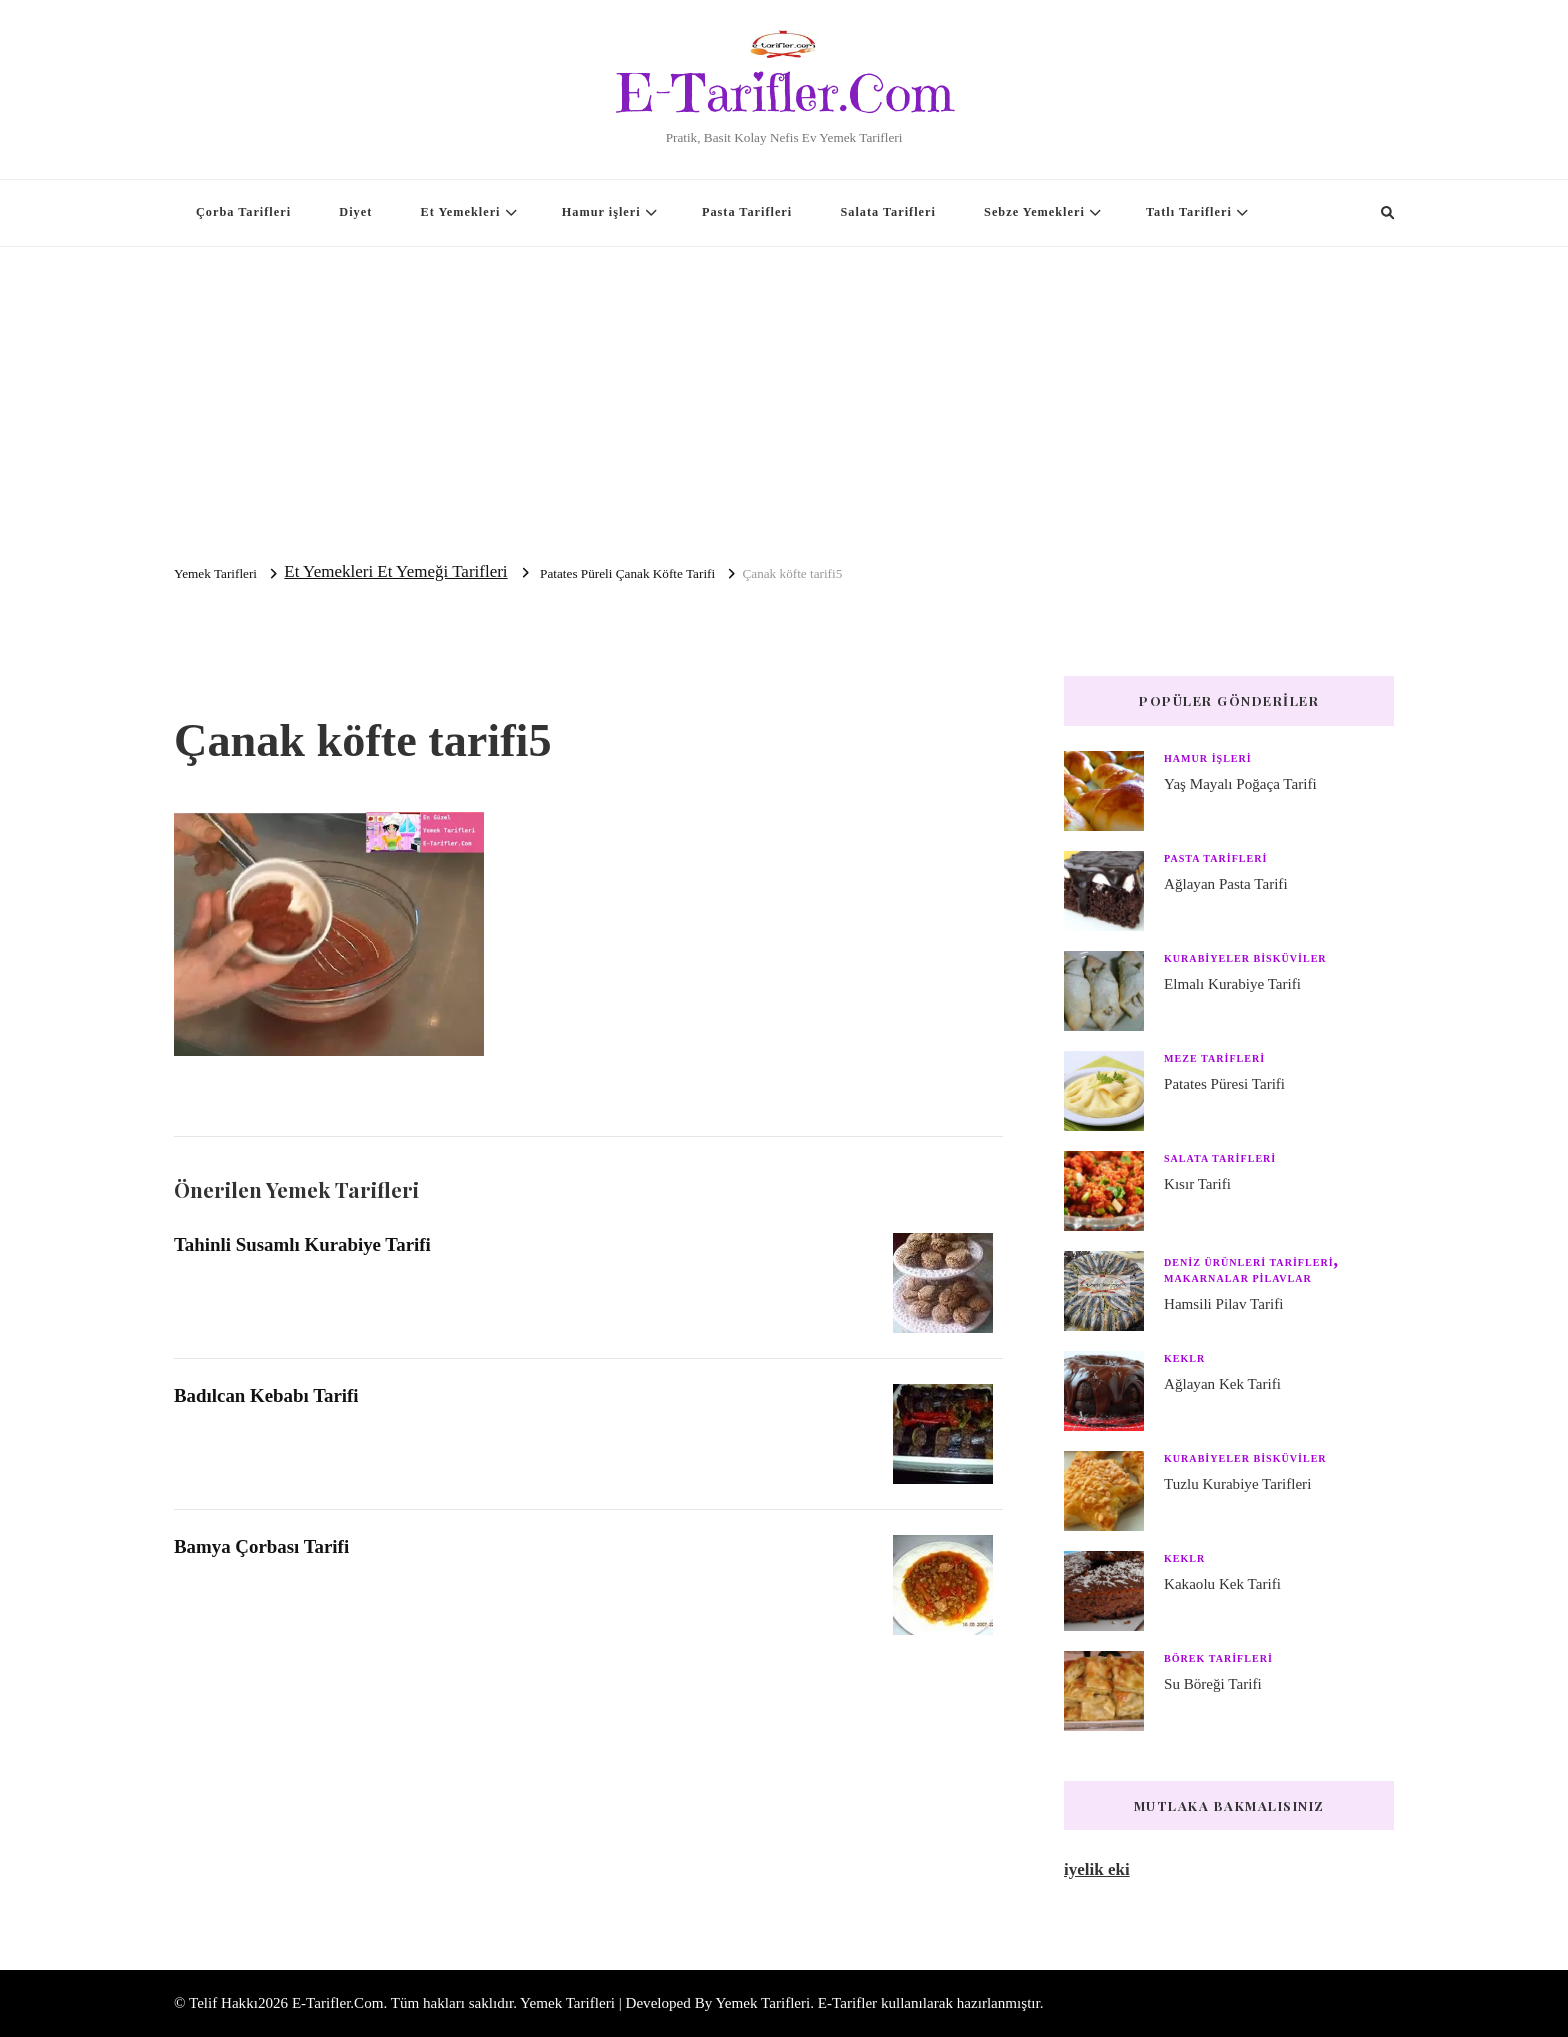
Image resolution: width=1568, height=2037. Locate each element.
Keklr (1184, 1358)
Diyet (355, 212)
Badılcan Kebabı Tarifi (266, 1395)
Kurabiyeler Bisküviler (1245, 958)
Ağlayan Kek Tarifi (1222, 1384)
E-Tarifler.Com (784, 93)
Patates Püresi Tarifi (1224, 1084)
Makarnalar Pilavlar (1238, 1278)
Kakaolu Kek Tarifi (1222, 1584)
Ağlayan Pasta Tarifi (1226, 884)
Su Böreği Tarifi (1213, 1684)
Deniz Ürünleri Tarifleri (1249, 1262)
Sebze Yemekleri (1034, 212)
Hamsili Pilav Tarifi (1223, 1304)
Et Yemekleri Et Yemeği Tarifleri (395, 571)
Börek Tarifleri (1218, 1658)
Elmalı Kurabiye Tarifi (1232, 984)
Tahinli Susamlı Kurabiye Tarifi (302, 1244)
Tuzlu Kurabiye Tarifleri (1237, 1484)
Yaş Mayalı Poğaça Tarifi (1240, 784)
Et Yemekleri (461, 212)
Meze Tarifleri (1214, 1058)
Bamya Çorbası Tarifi (261, 1546)
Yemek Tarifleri (762, 2003)
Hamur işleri (601, 212)
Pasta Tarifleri (747, 212)
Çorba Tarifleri (243, 212)
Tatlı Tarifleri (1189, 212)
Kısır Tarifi (1197, 1184)
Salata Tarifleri (887, 212)
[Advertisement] (784, 397)
